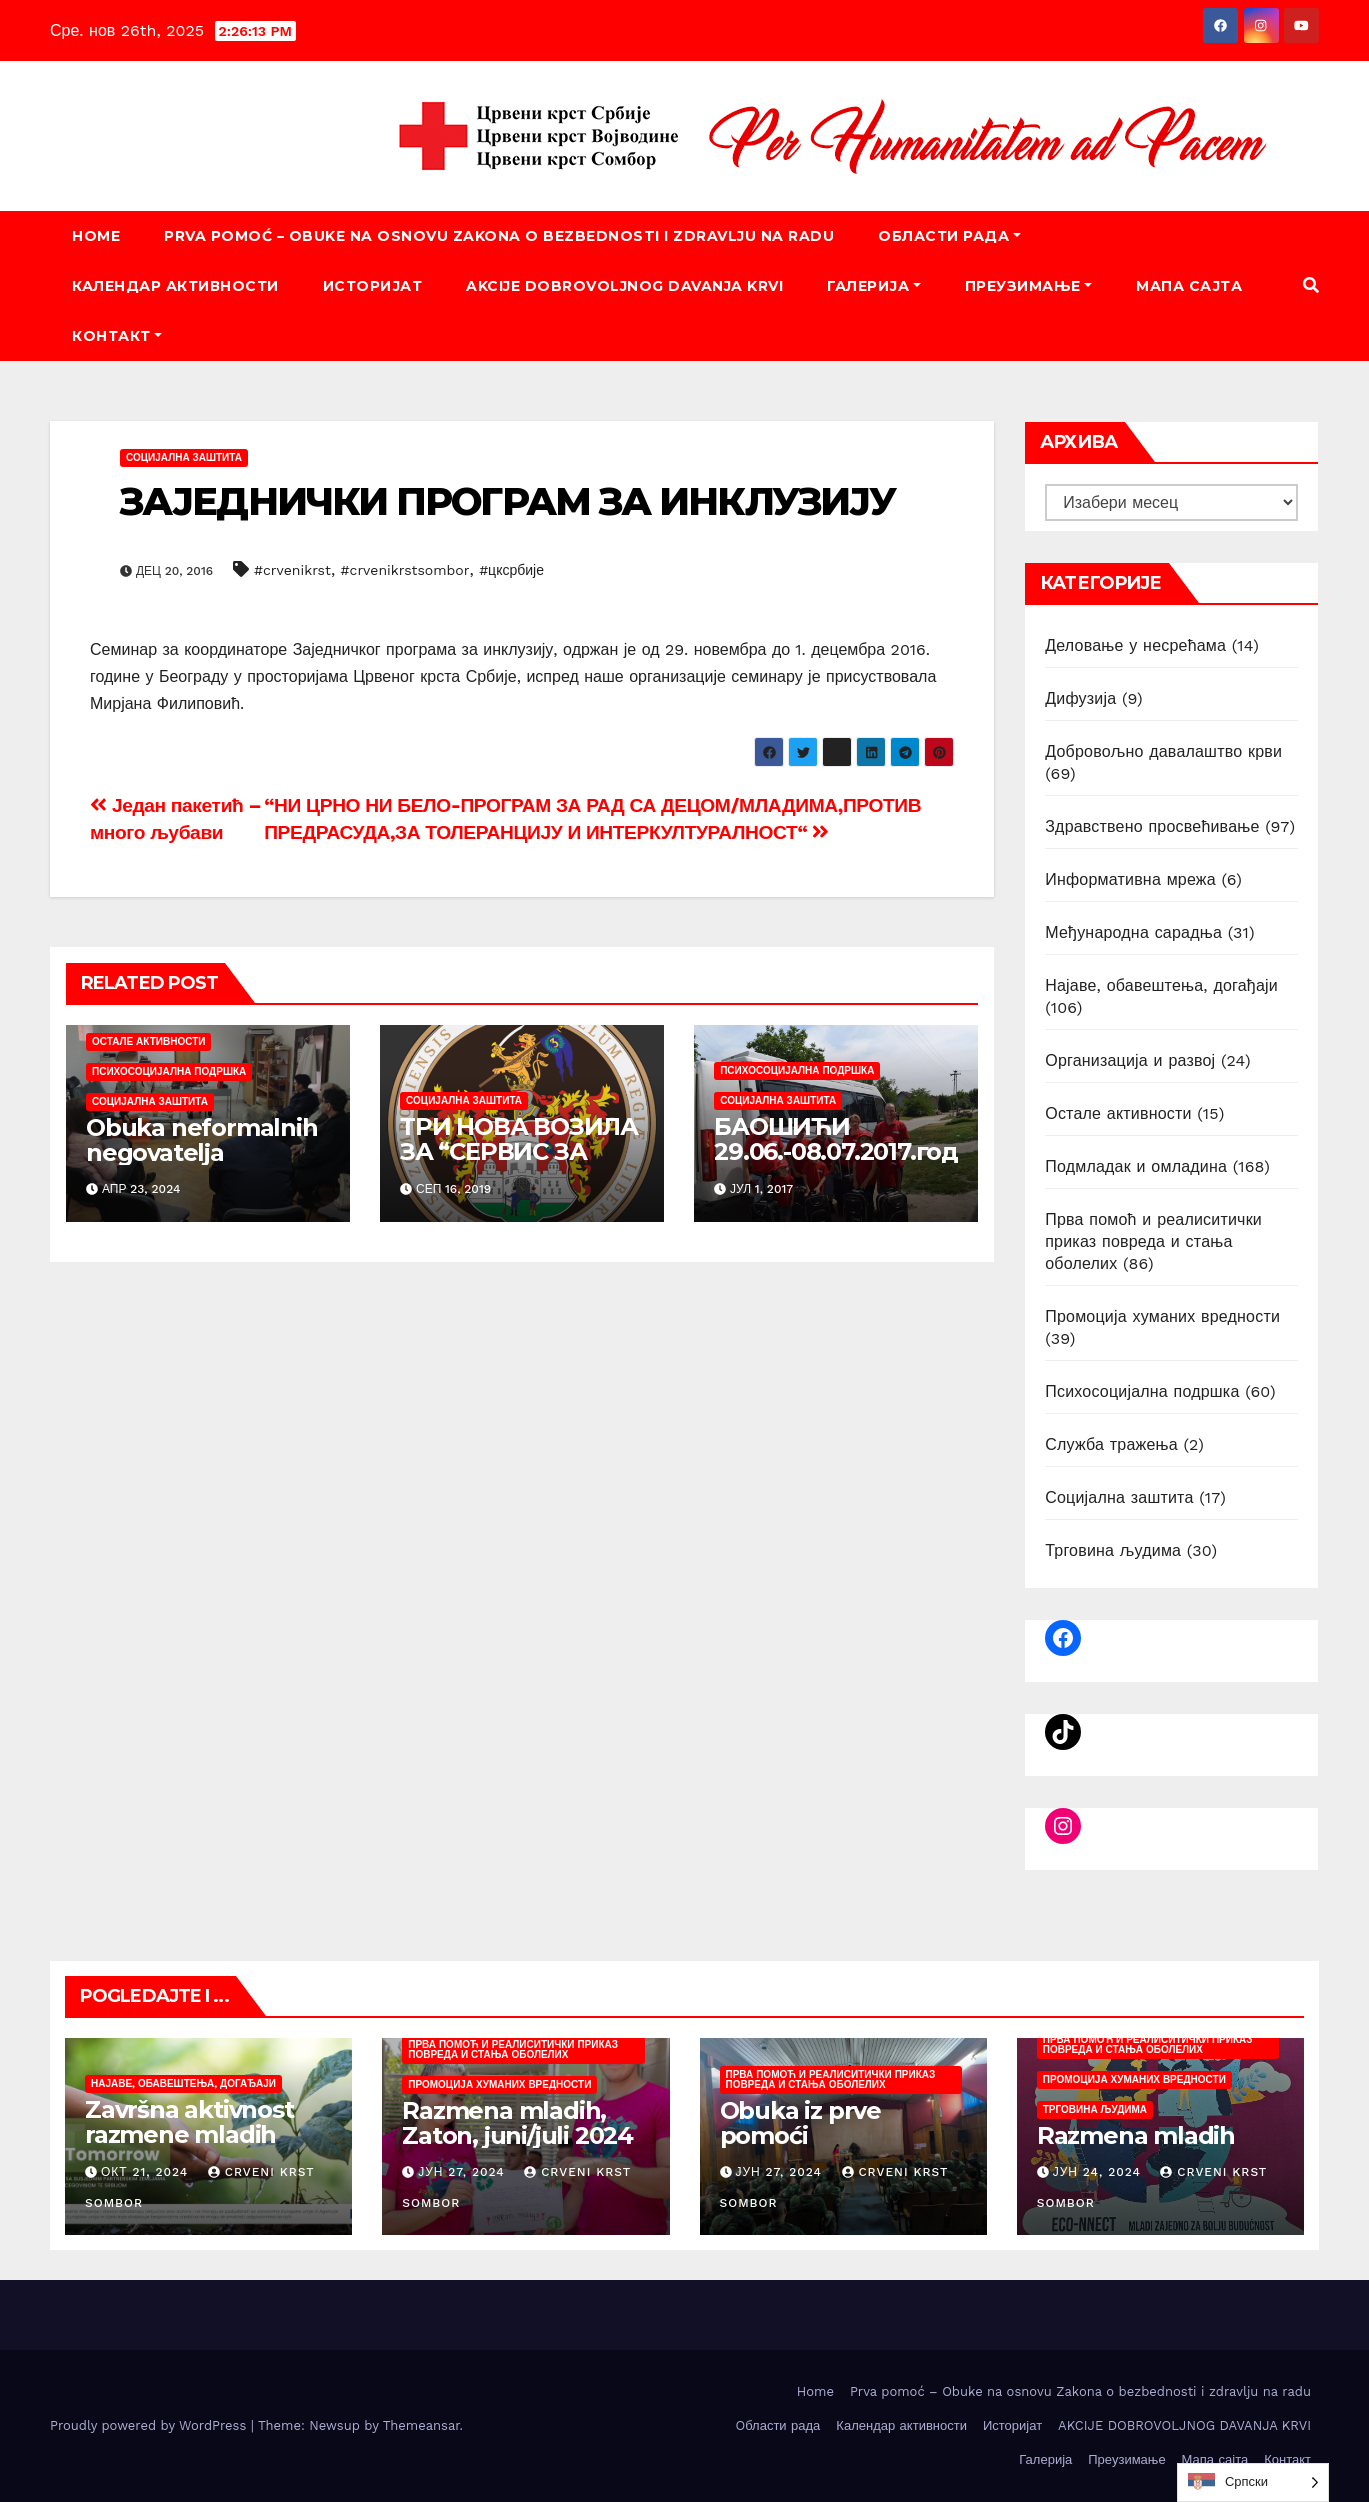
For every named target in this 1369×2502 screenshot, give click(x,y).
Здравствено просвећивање (1152, 826)
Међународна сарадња (1133, 932)
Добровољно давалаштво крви (1163, 751)
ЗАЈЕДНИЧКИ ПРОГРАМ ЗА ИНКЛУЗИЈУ (507, 501)
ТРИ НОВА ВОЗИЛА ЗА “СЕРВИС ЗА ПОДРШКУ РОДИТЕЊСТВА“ (519, 1164)
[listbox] (1253, 2482)
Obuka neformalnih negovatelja (202, 1140)
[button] (1311, 285)
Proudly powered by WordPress (150, 2425)
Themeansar (421, 2425)
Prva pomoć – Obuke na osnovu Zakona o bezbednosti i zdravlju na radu (499, 236)
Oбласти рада (949, 236)
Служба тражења (1111, 1444)
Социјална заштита (184, 457)
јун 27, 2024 (461, 2172)
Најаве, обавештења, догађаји (1161, 985)
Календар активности (175, 286)
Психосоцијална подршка (169, 1071)
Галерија (874, 286)
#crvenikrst (292, 570)
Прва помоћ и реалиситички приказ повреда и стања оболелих (1153, 1241)
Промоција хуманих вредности (1162, 1316)
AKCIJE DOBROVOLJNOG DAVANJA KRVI (624, 286)
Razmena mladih (1136, 2135)
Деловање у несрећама (1135, 645)
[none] (1253, 2482)
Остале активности (148, 1041)
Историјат (373, 286)
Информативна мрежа (1130, 879)
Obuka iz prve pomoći (800, 2123)
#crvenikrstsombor (405, 570)
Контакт (117, 336)
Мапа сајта (1189, 286)
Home (96, 236)
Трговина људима (1113, 1550)
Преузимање (1029, 286)
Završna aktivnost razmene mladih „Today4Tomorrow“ (200, 2134)
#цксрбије (511, 570)
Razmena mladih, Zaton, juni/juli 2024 (517, 2123)
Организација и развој (1130, 1060)
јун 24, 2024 (1097, 2172)
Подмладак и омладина (1136, 1166)
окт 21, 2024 (144, 2172)
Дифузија (1080, 698)
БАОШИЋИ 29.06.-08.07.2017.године (836, 1151)
